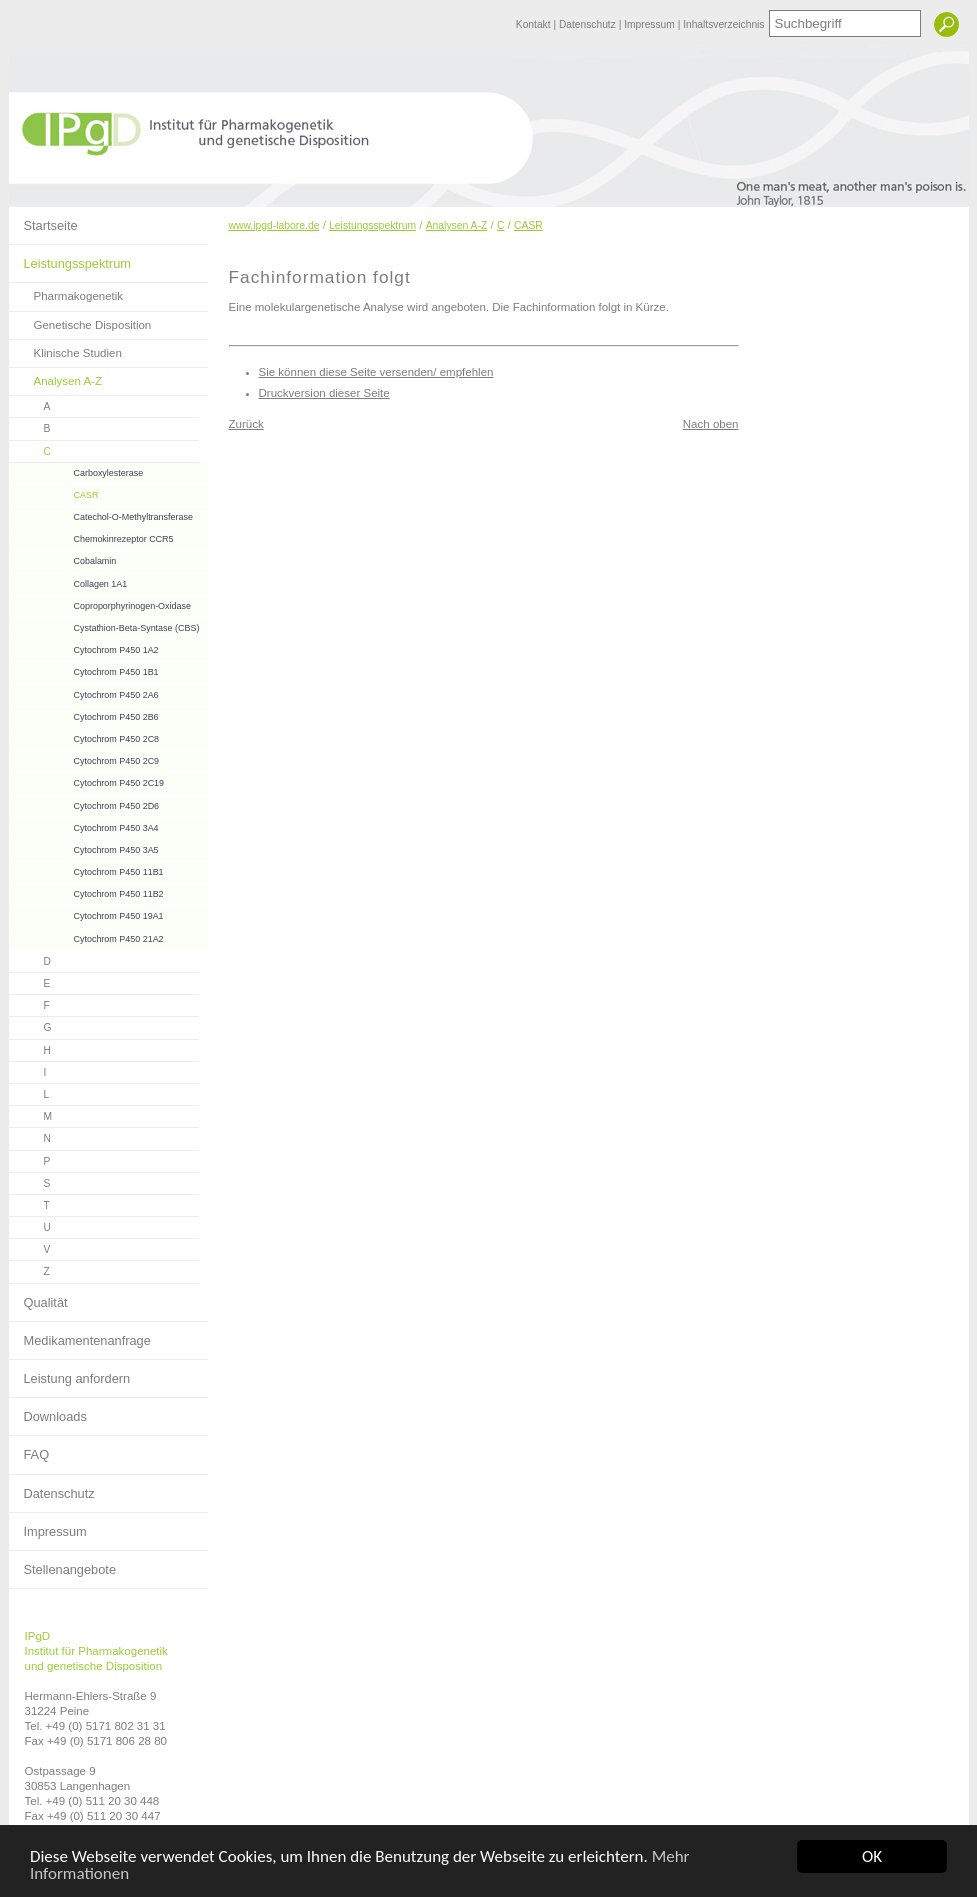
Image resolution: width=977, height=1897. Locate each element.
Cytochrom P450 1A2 (84, 647)
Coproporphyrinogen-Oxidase (100, 603)
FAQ (29, 1449)
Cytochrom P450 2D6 (84, 803)
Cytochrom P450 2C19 (87, 780)
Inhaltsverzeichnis (723, 24)
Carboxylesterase (76, 470)
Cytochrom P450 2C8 (84, 736)
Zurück (246, 424)
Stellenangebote (63, 1564)
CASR (54, 492)
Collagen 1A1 (68, 581)
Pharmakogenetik (66, 292)
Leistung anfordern (70, 1373)
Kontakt (535, 24)
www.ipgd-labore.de (274, 225)
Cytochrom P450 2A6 (84, 692)
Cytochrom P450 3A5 (84, 847)
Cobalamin (63, 558)
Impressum (650, 24)
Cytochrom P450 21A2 (86, 936)
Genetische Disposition (80, 321)
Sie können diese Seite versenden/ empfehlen (376, 372)
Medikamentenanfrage (80, 1335)
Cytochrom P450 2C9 (84, 758)
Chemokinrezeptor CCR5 (91, 536)
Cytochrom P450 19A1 (86, 913)
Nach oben (711, 424)
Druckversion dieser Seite (324, 393)
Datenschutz (589, 24)
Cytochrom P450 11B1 (86, 869)
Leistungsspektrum (70, 258)
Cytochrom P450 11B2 (86, 891)
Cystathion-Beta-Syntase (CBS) (104, 625)
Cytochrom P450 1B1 (84, 669)
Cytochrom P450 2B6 (84, 714)
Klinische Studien (65, 349)
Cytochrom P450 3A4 (84, 825)
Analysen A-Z (56, 377)
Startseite (43, 220)
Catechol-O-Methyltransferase (101, 514)
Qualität (38, 1297)
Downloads (48, 1411)
